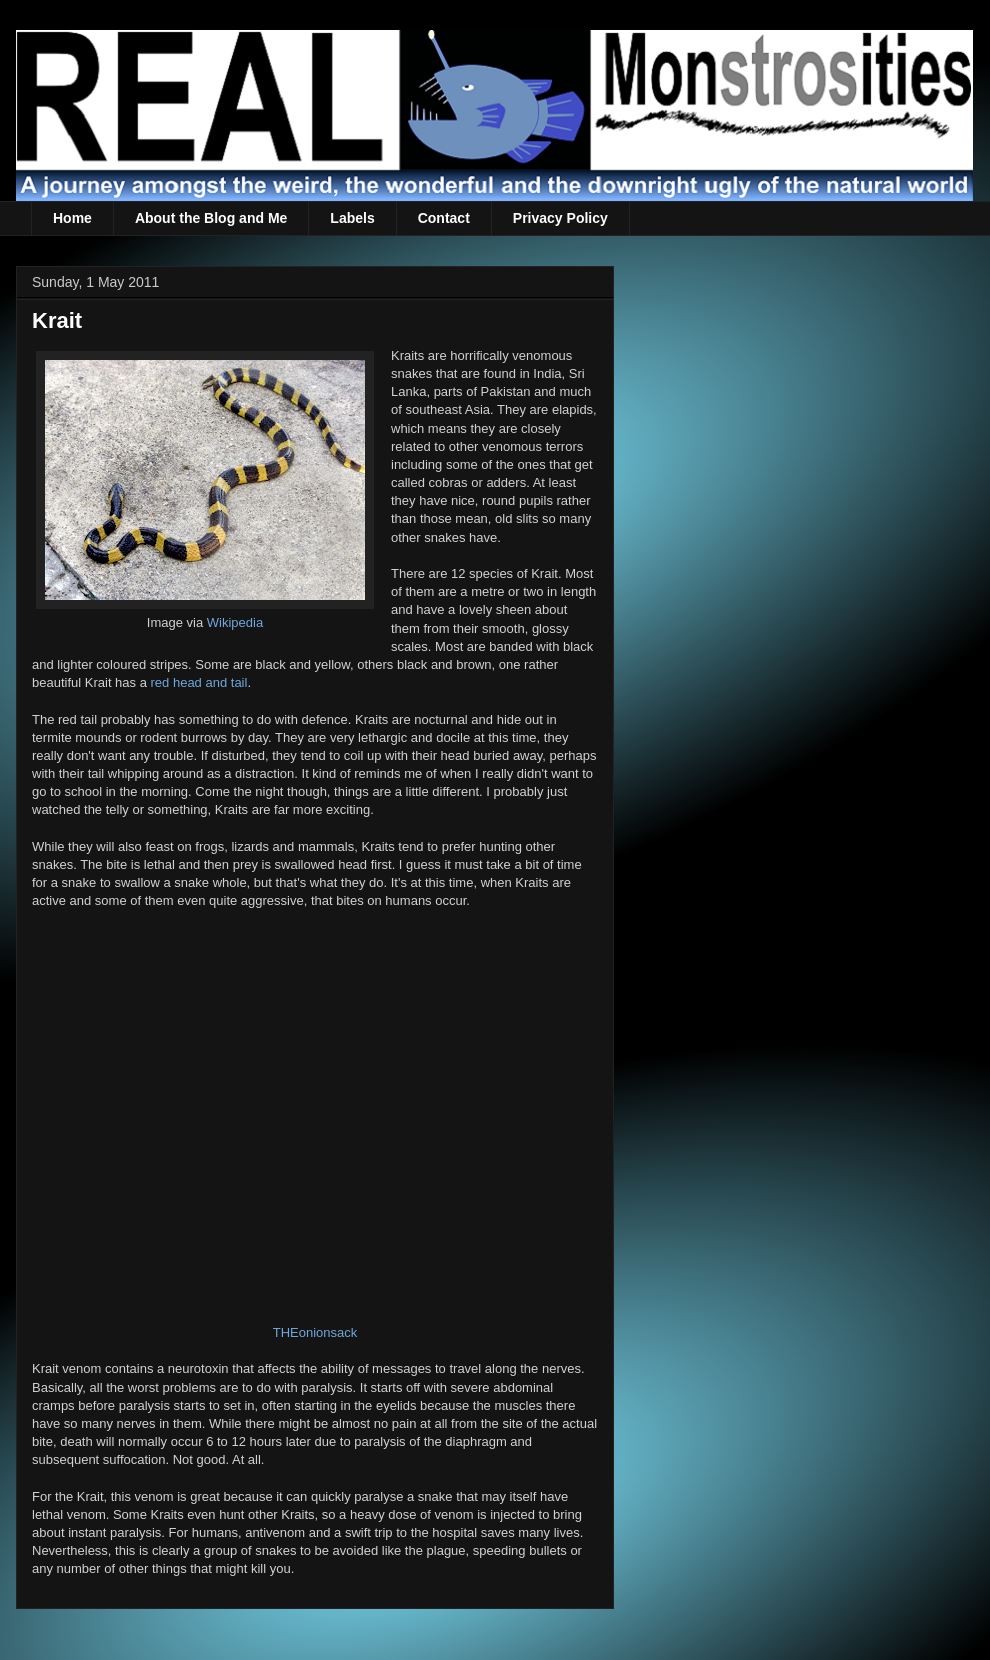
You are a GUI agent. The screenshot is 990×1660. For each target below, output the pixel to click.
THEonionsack (315, 1332)
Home (72, 218)
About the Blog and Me (211, 218)
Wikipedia (235, 622)
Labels (352, 218)
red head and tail (199, 682)
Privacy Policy (560, 218)
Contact (444, 218)
